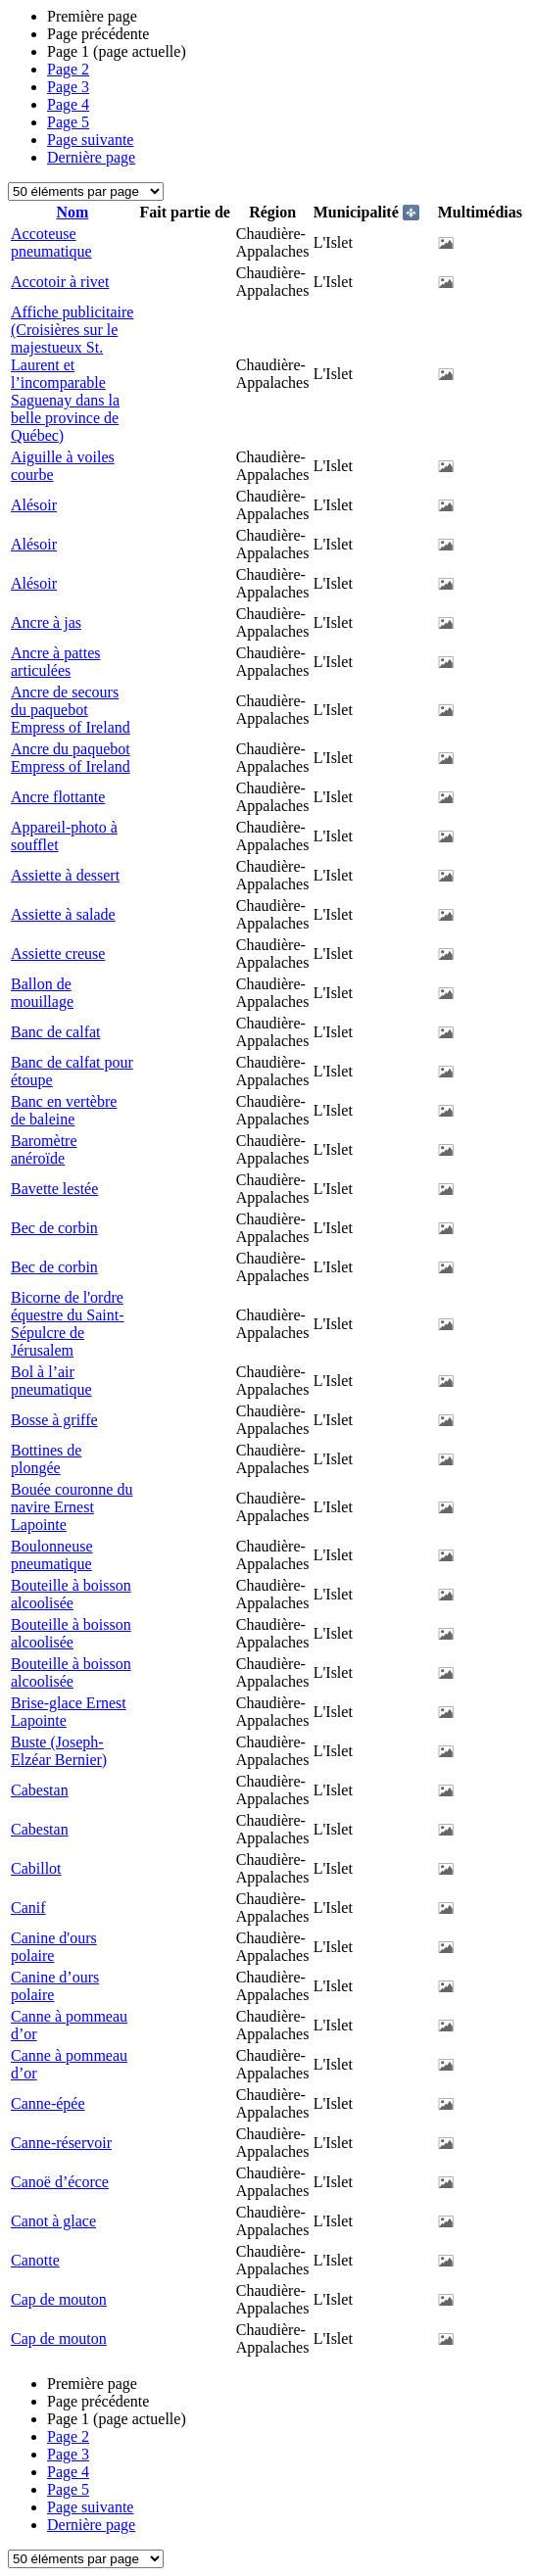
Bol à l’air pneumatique (51, 1380)
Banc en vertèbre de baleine (64, 1110)
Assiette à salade (63, 914)
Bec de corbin (54, 1227)
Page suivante (90, 139)
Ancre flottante (58, 796)
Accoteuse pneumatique (51, 242)
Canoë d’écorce (60, 2181)
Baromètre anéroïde (44, 1149)
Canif (28, 1907)
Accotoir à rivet (60, 281)
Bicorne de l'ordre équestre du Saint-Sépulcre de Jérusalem (67, 1324)
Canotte (35, 2260)
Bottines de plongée (46, 1459)
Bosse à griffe (54, 1419)
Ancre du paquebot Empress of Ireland (70, 757)
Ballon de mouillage (42, 993)
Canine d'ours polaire (54, 1947)
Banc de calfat (56, 1032)
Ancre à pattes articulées (56, 661)
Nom (72, 212)
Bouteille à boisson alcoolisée (71, 1594)
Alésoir (34, 505)
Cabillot (36, 1868)
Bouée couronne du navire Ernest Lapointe (71, 1507)
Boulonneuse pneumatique (52, 1555)
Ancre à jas (46, 622)
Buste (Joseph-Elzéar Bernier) (59, 1751)
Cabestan (40, 1790)
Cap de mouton (59, 2299)
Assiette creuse (58, 953)
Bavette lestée (54, 1188)
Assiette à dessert (65, 875)
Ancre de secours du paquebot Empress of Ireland (70, 710)
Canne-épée (48, 2103)
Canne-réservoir (61, 2142)
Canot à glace (53, 2221)
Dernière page (91, 157)
